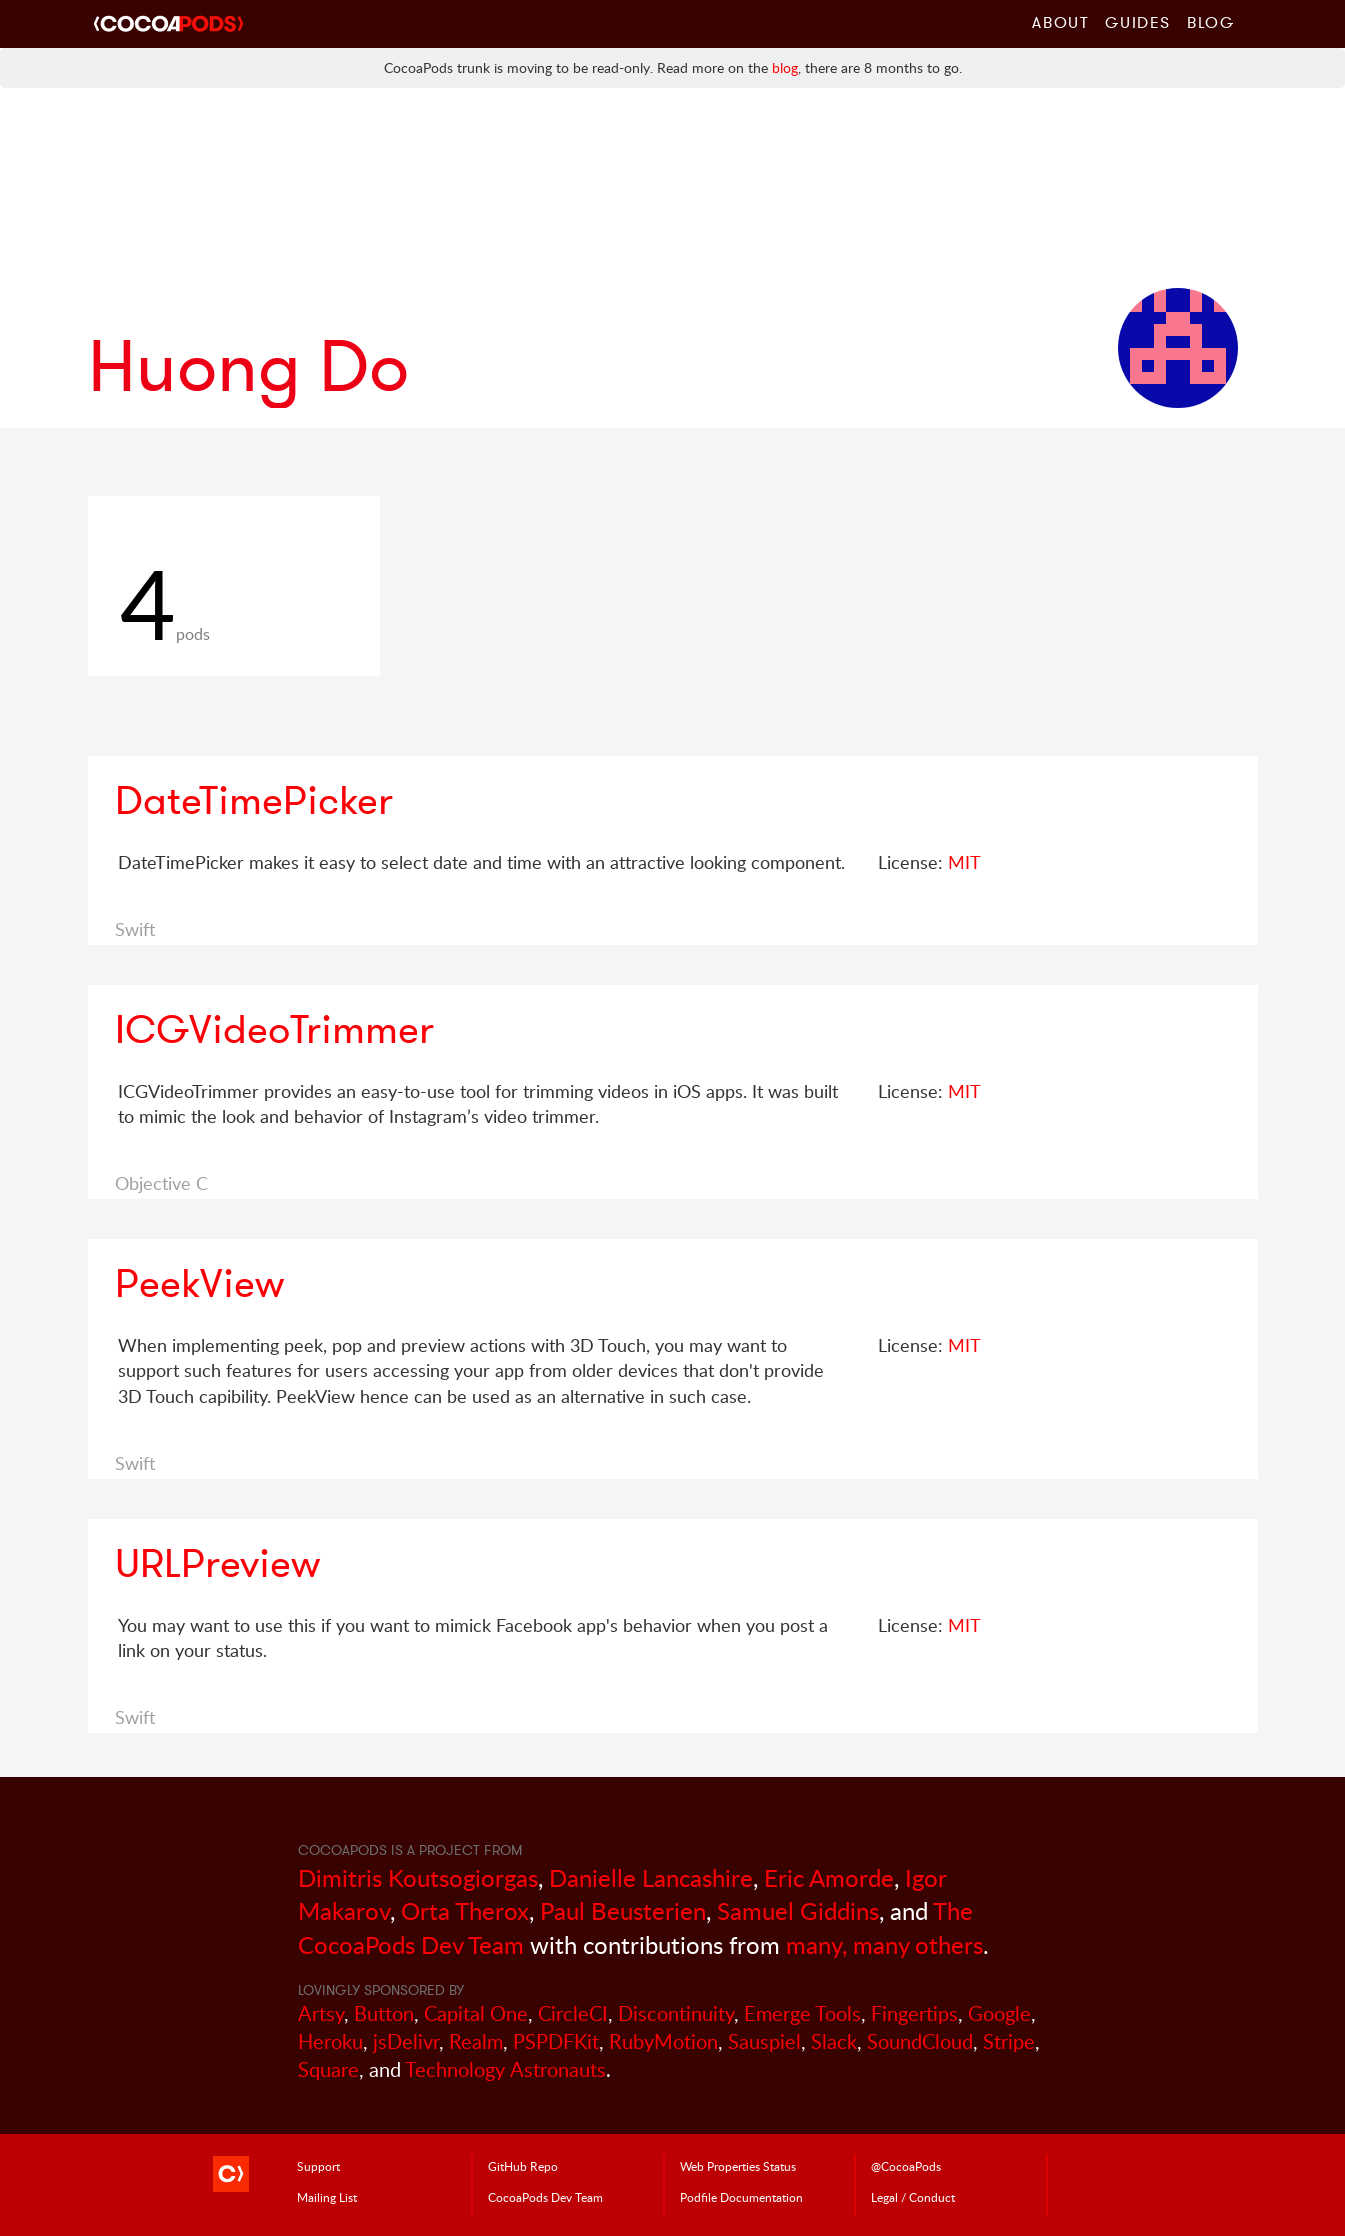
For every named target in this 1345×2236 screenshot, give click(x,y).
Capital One (476, 2013)
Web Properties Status (738, 2166)
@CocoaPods (906, 2166)
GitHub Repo (523, 2166)
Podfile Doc (741, 2197)
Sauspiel (764, 2041)
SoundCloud (920, 2041)
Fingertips (914, 2013)
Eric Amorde (829, 1877)
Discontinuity (676, 2013)
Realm (476, 2041)
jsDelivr (406, 2041)
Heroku (330, 2041)
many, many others (884, 1944)
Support (318, 2166)
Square (328, 2069)
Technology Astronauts (505, 2069)
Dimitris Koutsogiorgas (418, 1877)
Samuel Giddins (798, 1910)
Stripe (1009, 2041)
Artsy (321, 2013)
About (1060, 22)
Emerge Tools (802, 2013)
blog (785, 67)
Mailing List (327, 2197)
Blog (1210, 22)
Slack (834, 2041)
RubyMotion (663, 2041)
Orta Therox (465, 1910)
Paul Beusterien (623, 1910)
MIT (964, 862)
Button (384, 2013)
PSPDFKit (556, 2041)
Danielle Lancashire (651, 1877)
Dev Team (545, 2197)
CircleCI (573, 2013)
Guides (1138, 22)
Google (999, 2013)
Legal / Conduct (913, 2197)
